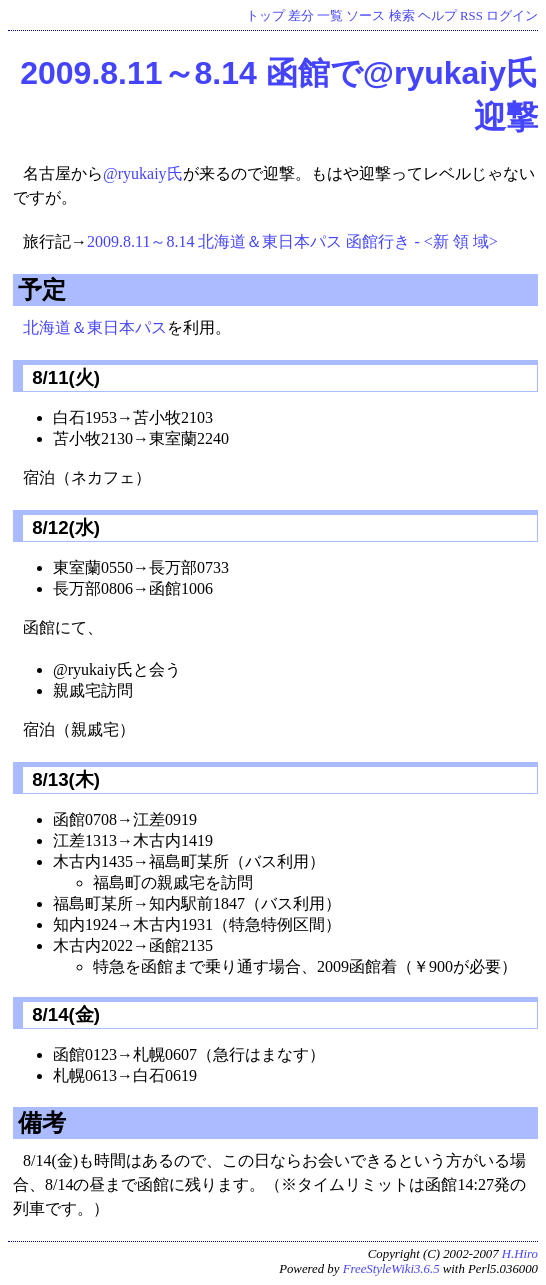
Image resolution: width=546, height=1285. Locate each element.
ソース (365, 16)
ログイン (512, 16)
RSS (471, 16)
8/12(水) (63, 527)
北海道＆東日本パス (95, 327)
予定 (42, 289)
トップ (265, 16)
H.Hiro (520, 1254)
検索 (402, 16)
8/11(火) (63, 377)
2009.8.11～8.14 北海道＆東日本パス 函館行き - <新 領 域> (292, 241)
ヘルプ (437, 16)
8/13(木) (63, 779)
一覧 (330, 16)
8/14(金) (63, 1014)
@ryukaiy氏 (143, 173)
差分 (301, 16)
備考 (42, 1122)
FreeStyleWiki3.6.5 (391, 1269)
